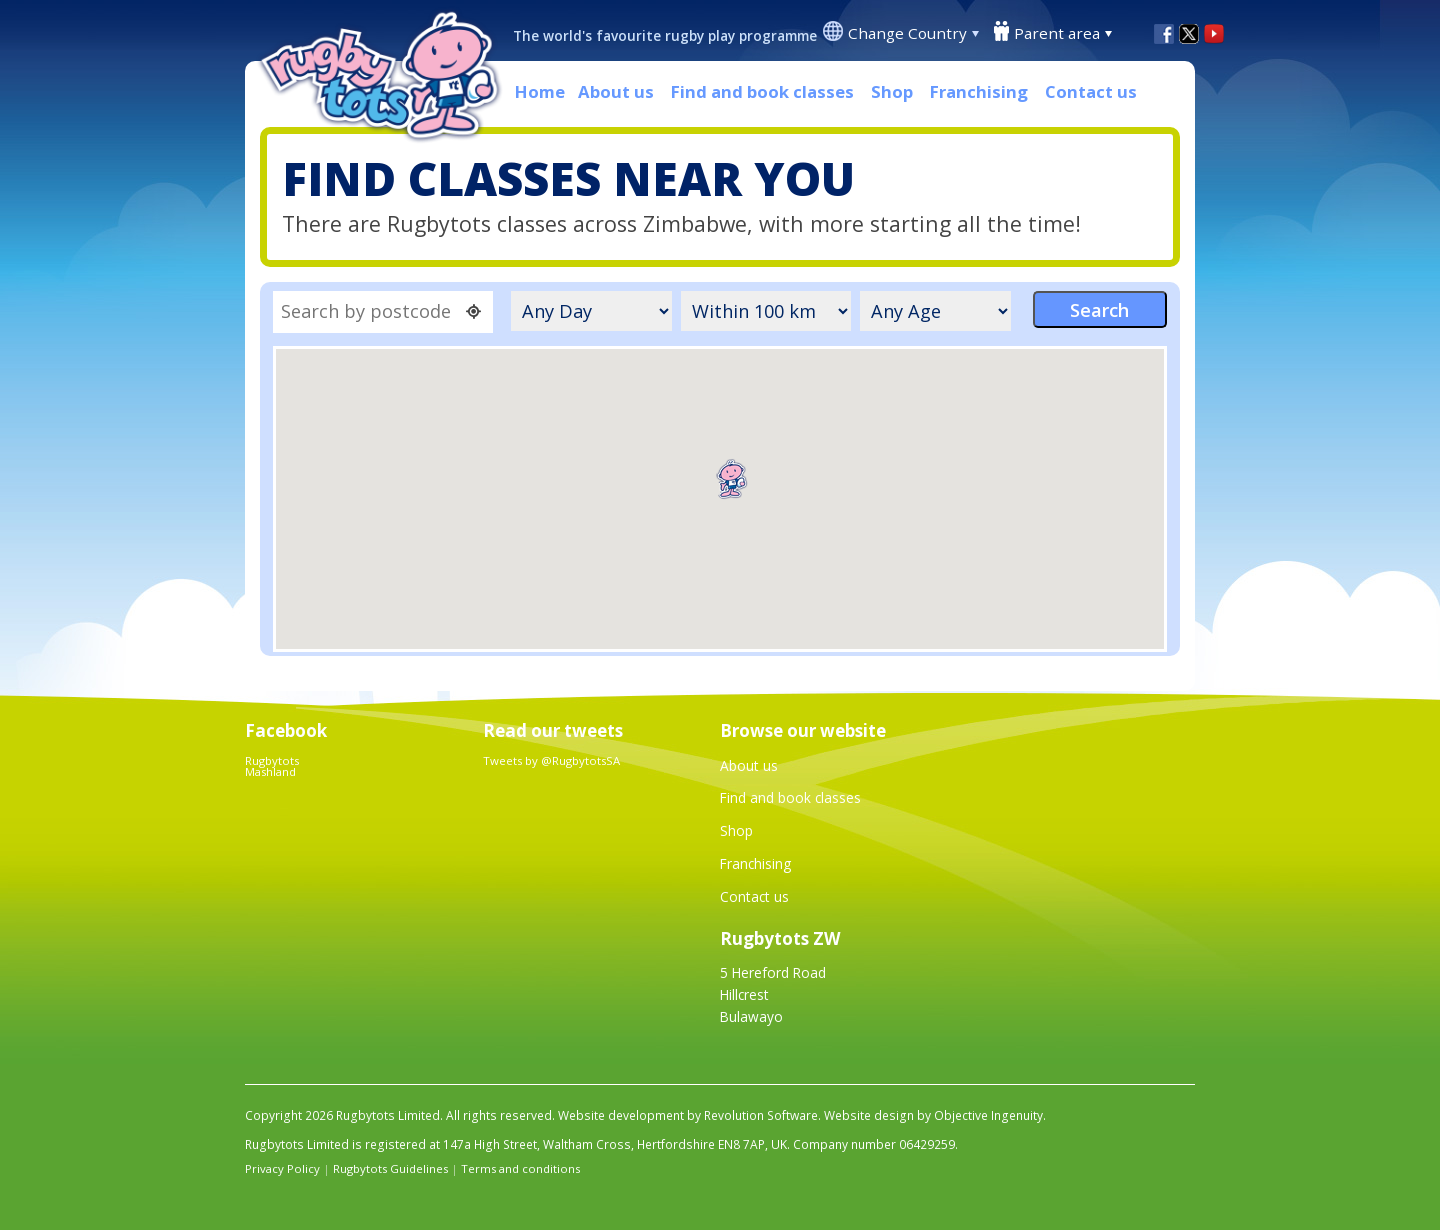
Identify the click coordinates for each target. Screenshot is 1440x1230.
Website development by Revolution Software (688, 1115)
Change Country (907, 33)
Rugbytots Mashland (272, 766)
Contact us (1091, 91)
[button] (732, 479)
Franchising (979, 91)
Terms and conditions (520, 1168)
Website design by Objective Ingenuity (933, 1115)
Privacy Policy (282, 1168)
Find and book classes (762, 91)
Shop (892, 91)
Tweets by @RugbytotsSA (551, 760)
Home (540, 91)
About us (616, 91)
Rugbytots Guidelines (390, 1168)
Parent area (1057, 33)
